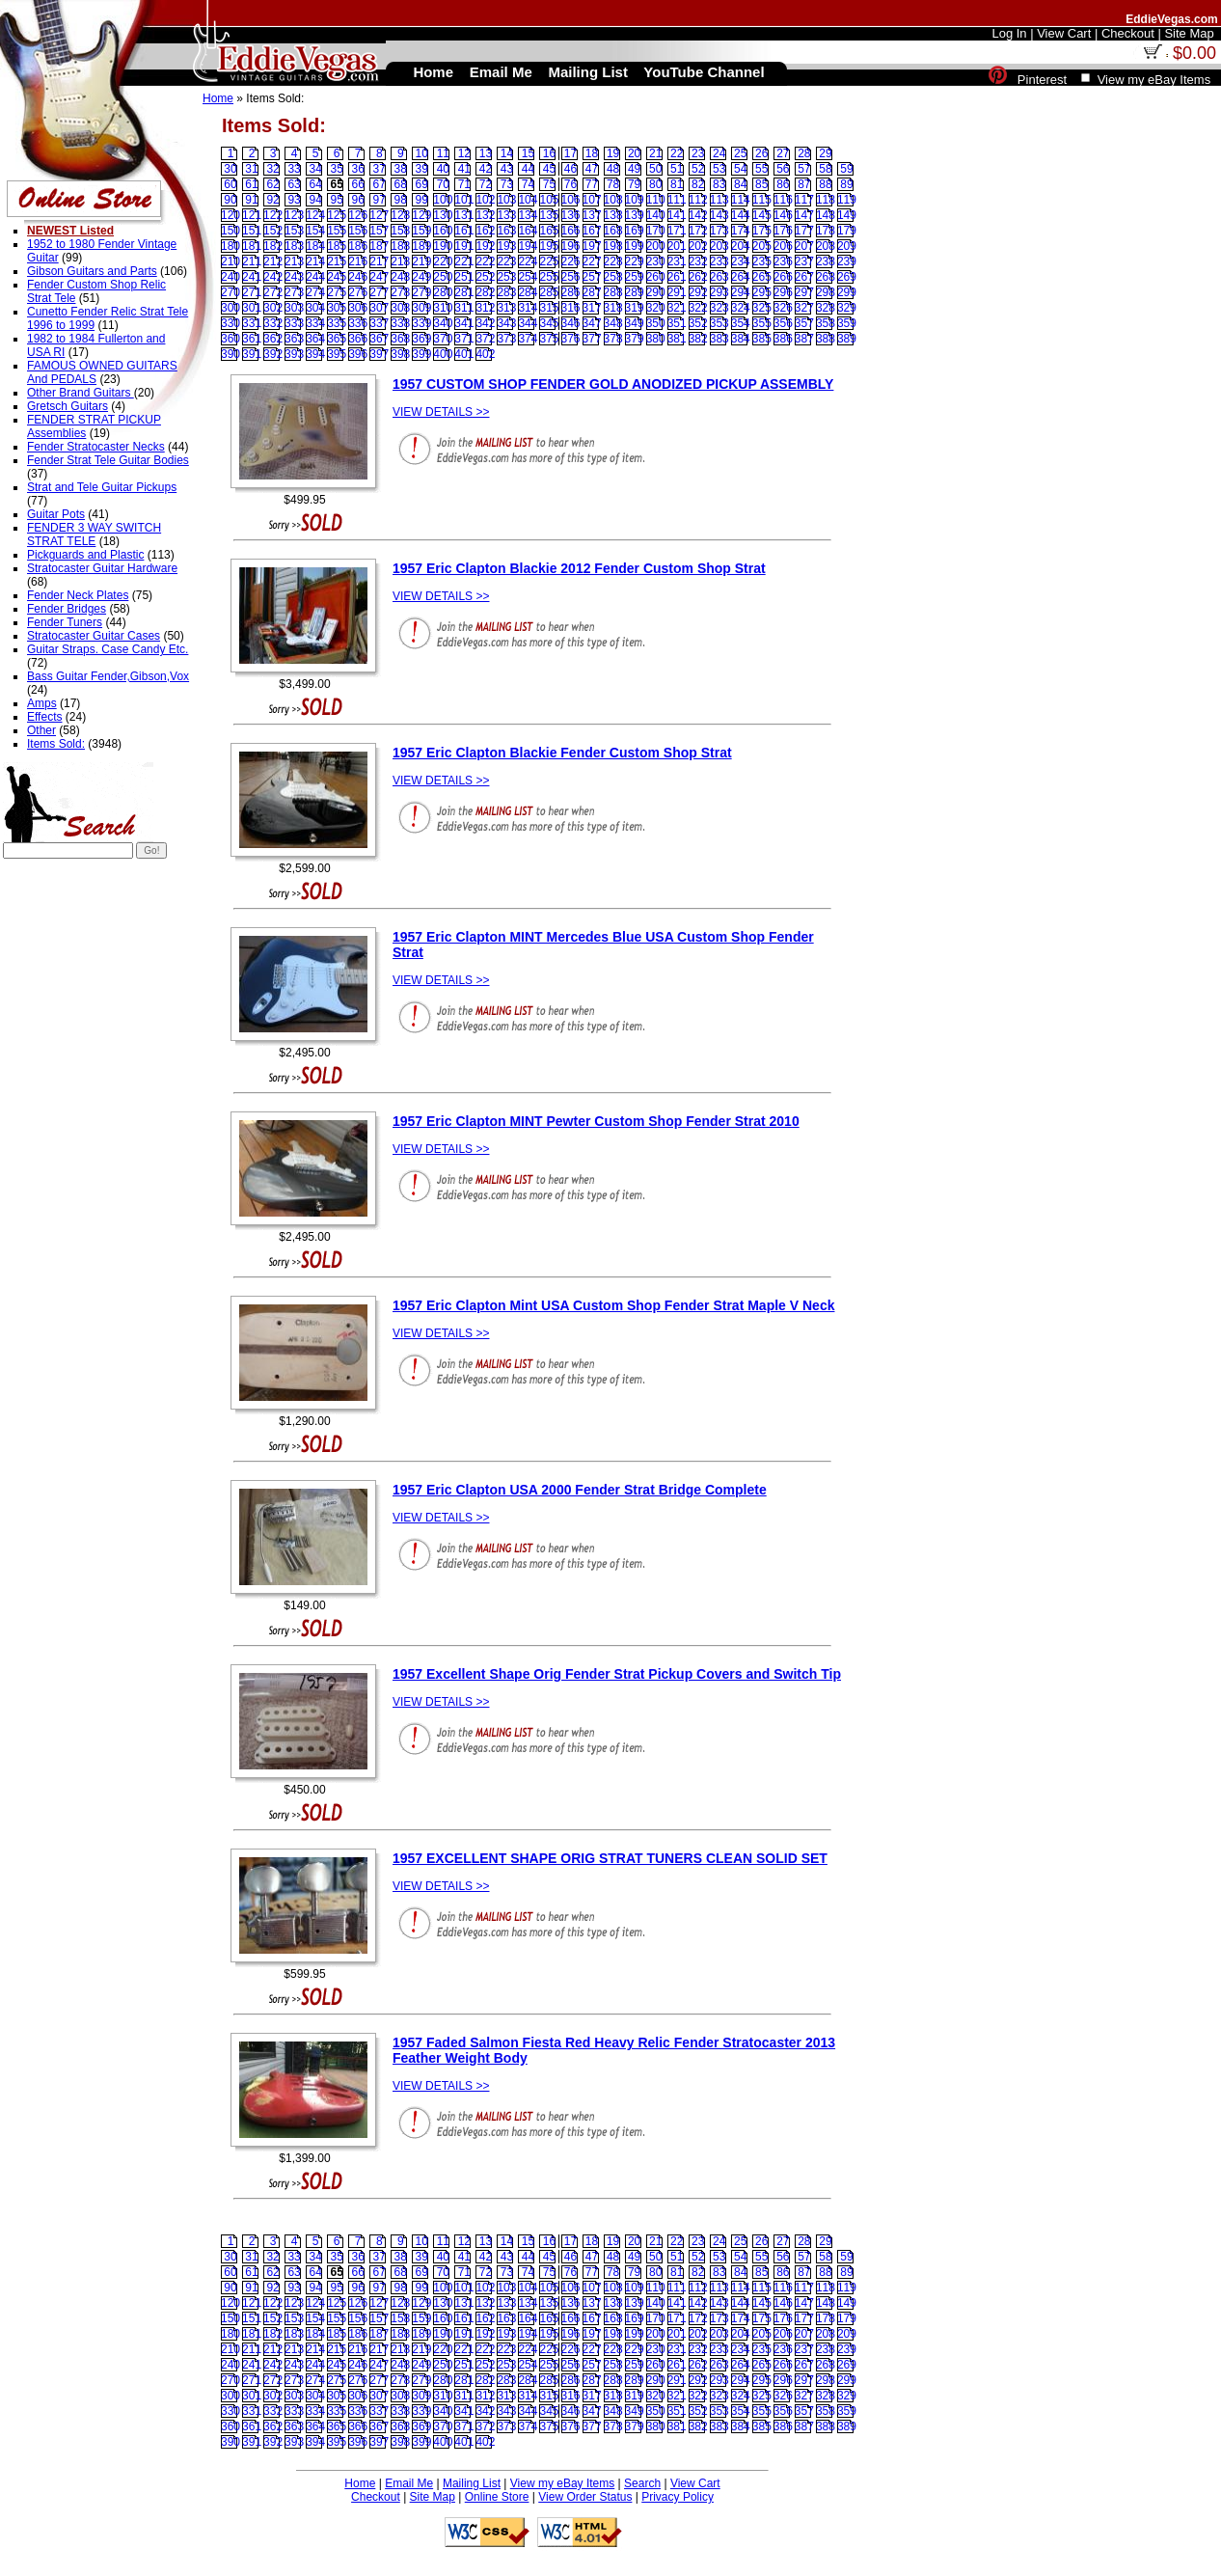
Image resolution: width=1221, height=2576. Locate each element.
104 (527, 199)
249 (421, 277)
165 (548, 230)
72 (485, 184)
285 (548, 292)
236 (783, 261)
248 (400, 277)
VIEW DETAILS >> (441, 412)
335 (336, 323)
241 (251, 277)
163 (506, 230)
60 (230, 184)
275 (336, 292)
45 (549, 169)
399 (421, 354)
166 (571, 230)
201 (677, 246)
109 (634, 199)
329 (846, 308)
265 (762, 277)
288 (613, 292)
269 (846, 277)
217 (379, 261)
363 (294, 338)
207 (804, 246)
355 (762, 323)
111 (677, 199)
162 (485, 230)
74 (528, 184)
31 (251, 169)
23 (698, 153)
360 (230, 338)
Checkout (375, 2497)
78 (613, 184)
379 (634, 338)
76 (570, 184)
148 (825, 215)
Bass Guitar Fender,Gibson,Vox (108, 676)
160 (442, 230)
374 (527, 338)
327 (804, 308)
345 (548, 323)
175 (762, 230)
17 (570, 153)
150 (230, 230)
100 (442, 199)
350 (655, 323)
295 (762, 292)
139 (634, 215)
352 (698, 323)
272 (273, 292)
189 (421, 246)
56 (782, 169)
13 (485, 153)
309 (421, 308)
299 (846, 292)
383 (719, 338)
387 (804, 338)
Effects (44, 717)
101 (464, 199)
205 (762, 246)
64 (315, 184)
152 (273, 230)
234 (740, 261)
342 (485, 323)
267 (804, 277)
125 (336, 215)
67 (379, 184)
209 (846, 246)
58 (825, 169)
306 (357, 308)
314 (527, 308)
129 (421, 215)
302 (273, 308)
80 (655, 184)
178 (825, 230)
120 (230, 215)
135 (548, 215)
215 (336, 261)
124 (315, 215)
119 (846, 199)
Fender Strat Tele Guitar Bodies (108, 460)
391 (251, 354)
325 (762, 308)
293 (719, 292)
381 (677, 338)
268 (825, 277)
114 (740, 199)
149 (846, 215)
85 (761, 184)
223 (506, 261)
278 (400, 292)
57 (804, 169)
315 (548, 308)
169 (634, 230)
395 (336, 354)
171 (677, 230)
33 (293, 169)
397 (379, 354)
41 (464, 169)
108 (613, 199)
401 (464, 354)
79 (634, 184)
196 (571, 246)
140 (655, 215)
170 (655, 230)
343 (506, 323)
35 (336, 169)
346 (571, 323)
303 (294, 308)
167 (592, 230)
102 (485, 199)
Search (642, 2483)
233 (719, 261)
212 (273, 261)
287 (592, 292)
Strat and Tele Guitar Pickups (101, 487)
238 (825, 261)
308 (400, 308)
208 (825, 246)
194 (527, 246)
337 (379, 323)
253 (506, 277)
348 (613, 323)
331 (251, 323)
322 (698, 308)
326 (783, 308)
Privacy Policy (677, 2497)
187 (379, 246)
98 (400, 199)
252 (485, 277)
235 (762, 261)
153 (294, 230)
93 (293, 199)
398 (400, 354)
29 (825, 153)
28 (804, 153)
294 (740, 292)
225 (548, 261)
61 (251, 184)
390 (230, 354)
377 (592, 338)
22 (676, 153)
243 (294, 277)
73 (507, 184)
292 (698, 292)
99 (422, 199)
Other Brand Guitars (80, 392)
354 (740, 323)
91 (251, 199)
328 (825, 308)
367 (379, 338)
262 (698, 277)
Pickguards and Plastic (85, 555)
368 (400, 338)
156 (357, 230)
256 (571, 277)
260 (655, 277)
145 (762, 215)
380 (655, 338)
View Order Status (585, 2497)
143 (719, 215)
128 (400, 215)
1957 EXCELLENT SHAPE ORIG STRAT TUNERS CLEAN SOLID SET (610, 1858)
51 (676, 169)
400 (442, 354)
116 (783, 199)
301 (251, 308)
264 (740, 277)
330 (230, 323)
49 (634, 169)
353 (719, 323)
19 (613, 153)
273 (294, 292)
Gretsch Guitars (67, 406)
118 (825, 199)
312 (485, 308)
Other (41, 730)
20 (634, 153)
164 (527, 230)
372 (485, 338)
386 (783, 338)
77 (591, 184)
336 (357, 323)
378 (613, 338)
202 (698, 246)
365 (336, 338)
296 (783, 292)
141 (677, 215)
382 (698, 338)
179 (846, 230)
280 (442, 292)
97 (379, 199)
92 (272, 199)
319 (634, 308)
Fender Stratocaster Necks (96, 446)
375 (548, 338)
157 (379, 230)
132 (485, 215)
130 (442, 215)
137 (592, 215)
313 (506, 308)
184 (315, 246)
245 (336, 277)
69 (422, 184)
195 (548, 246)
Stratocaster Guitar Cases (93, 636)
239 (846, 261)
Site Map (432, 2497)
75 (549, 184)
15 (528, 153)
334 (315, 323)
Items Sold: (56, 744)
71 (464, 184)
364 (315, 338)
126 (357, 215)
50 (655, 169)
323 (719, 308)
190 (442, 246)
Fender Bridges (66, 609)
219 (421, 261)
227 (592, 261)
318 (613, 308)
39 (422, 169)
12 (464, 153)
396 (357, 354)
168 (613, 230)
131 (464, 215)
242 (273, 277)
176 (783, 230)
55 (761, 169)
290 (655, 292)
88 (825, 184)
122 (273, 215)
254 (527, 277)
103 (506, 199)
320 (655, 308)
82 (698, 184)
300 (230, 308)
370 (442, 338)
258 (613, 277)
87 (804, 184)
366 (357, 338)
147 (804, 215)
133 (506, 215)
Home (218, 98)
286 (571, 292)
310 (442, 308)
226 (571, 261)
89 (846, 184)
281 (464, 292)
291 (677, 292)
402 (485, 354)
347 (592, 323)
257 (592, 277)
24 (719, 153)
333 (294, 323)
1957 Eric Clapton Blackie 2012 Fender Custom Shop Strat (579, 568)
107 (592, 199)
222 (485, 261)
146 (783, 215)
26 (761, 153)
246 (357, 277)
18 (591, 153)
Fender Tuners (64, 622)
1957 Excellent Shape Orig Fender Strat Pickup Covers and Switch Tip (617, 1674)
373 (506, 338)
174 (740, 230)
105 (548, 199)
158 (400, 230)
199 (634, 246)
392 (273, 354)
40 (443, 169)
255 (548, 277)
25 (740, 153)
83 (719, 184)
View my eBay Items (562, 2483)
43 (507, 169)
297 (804, 292)
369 (421, 338)
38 (400, 169)
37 (379, 169)
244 (315, 277)
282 (485, 292)
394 (315, 354)
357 (804, 323)
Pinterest (1042, 79)
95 (336, 199)
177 (804, 230)
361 (251, 338)
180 (230, 246)
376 (571, 338)
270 (230, 292)
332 (273, 323)
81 (676, 184)
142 (698, 215)
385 (762, 338)
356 (783, 323)
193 (506, 246)
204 (740, 246)
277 (379, 292)
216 (357, 261)
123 (294, 215)
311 (464, 308)
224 (527, 261)
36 (358, 169)
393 (294, 354)
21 (655, 153)
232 (698, 261)
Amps (42, 703)
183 (294, 246)
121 (251, 215)
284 (527, 292)
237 (804, 261)
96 (358, 199)
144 (740, 215)
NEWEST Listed (70, 230)
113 (719, 199)
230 (655, 261)
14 (507, 153)
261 (677, 277)
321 (677, 308)
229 (634, 261)
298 (825, 292)
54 (740, 169)
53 (719, 169)
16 (549, 153)
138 (613, 215)
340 (442, 323)
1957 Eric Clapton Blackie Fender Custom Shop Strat (562, 752)
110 (655, 199)
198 (613, 246)
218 (400, 261)
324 (740, 308)
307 (379, 308)
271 (251, 292)
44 (528, 169)
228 (613, 261)
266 (783, 277)
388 (825, 338)
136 (571, 215)
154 (315, 230)
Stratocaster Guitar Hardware (102, 568)
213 (294, 261)
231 (677, 261)
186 (357, 246)
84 (740, 184)
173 (719, 230)
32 (272, 169)
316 (571, 308)
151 (251, 230)
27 (782, 153)
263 (719, 277)
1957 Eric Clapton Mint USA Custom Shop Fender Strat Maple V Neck (613, 1305)
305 (336, 308)
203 (719, 246)
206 (783, 246)
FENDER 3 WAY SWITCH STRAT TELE (94, 534)
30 (230, 169)
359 (846, 323)
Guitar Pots (56, 514)
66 (358, 184)
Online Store (497, 2497)
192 (485, 246)
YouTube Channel (703, 72)
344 (527, 323)
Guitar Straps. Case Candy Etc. (107, 649)
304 (315, 308)
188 (400, 246)
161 (464, 230)
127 (379, 215)
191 (464, 246)
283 (506, 292)
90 (230, 199)
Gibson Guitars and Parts (92, 271)
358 (825, 323)
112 (698, 199)
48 (613, 169)
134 (527, 215)
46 (570, 169)
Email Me (409, 2483)
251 (464, 277)
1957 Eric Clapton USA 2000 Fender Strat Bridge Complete (580, 1489)
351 (677, 323)
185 (336, 246)
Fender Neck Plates (77, 595)
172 (698, 230)
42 (485, 169)
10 (422, 153)
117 (804, 199)
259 (634, 277)
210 (230, 261)
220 (442, 261)
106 (571, 199)
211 (251, 261)
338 (400, 323)
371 (464, 338)
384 (740, 338)
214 (315, 261)
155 (336, 230)
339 (421, 323)
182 (273, 246)
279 (421, 292)
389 (846, 338)
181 (251, 246)
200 (655, 246)
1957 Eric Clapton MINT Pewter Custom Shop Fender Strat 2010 (596, 1121)
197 (592, 246)
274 (315, 292)
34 (315, 169)
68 (400, 184)
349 (634, 323)
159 (421, 230)
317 (592, 308)
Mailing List (472, 2483)
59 (846, 169)
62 (272, 184)
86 (782, 184)
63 (293, 184)
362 (273, 338)
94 (315, 199)
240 (230, 277)
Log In (1008, 33)
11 (443, 153)
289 (634, 292)
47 (591, 169)
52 (698, 169)
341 (464, 323)
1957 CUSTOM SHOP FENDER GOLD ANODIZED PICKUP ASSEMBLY (613, 384)
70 (443, 184)
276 (357, 292)
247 (379, 277)
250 (442, 277)
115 (762, 199)
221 (464, 261)
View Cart (695, 2483)
